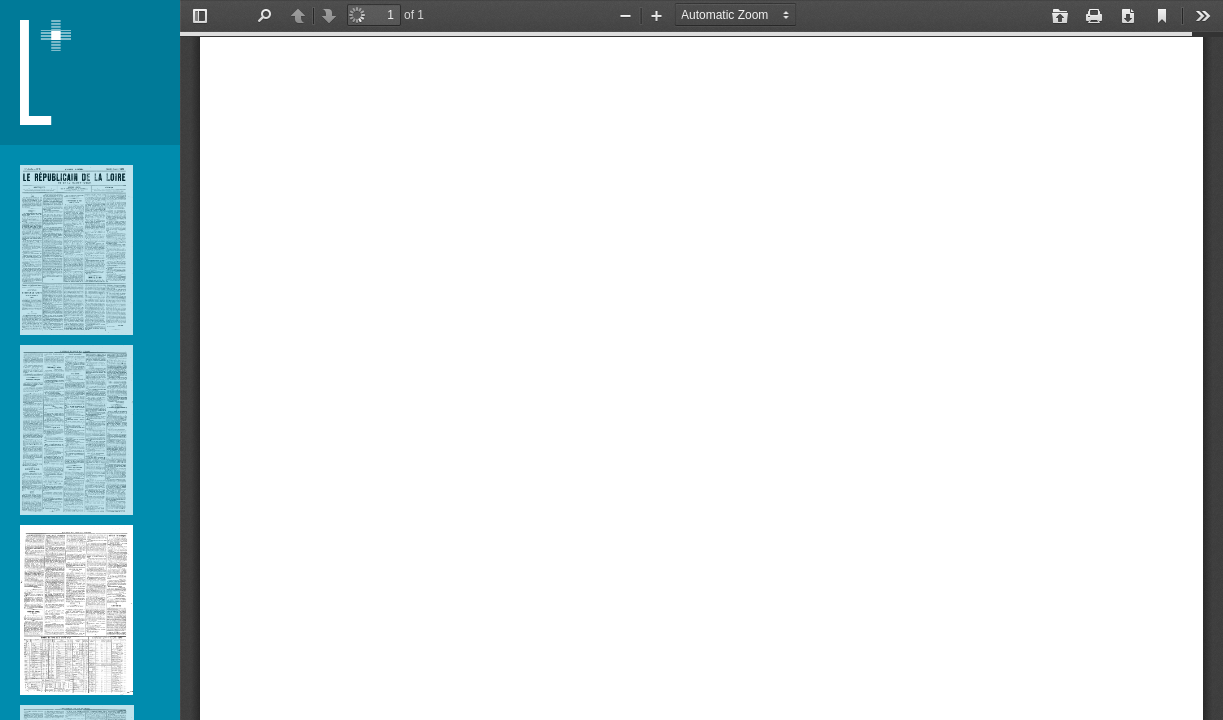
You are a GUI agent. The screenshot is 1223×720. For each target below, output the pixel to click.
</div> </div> (701, 360)
